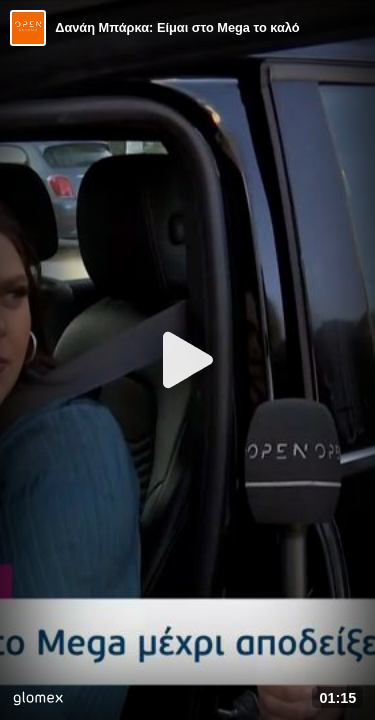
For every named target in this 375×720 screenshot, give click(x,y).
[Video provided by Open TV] (28, 28)
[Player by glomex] (38, 700)
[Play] (188, 360)
